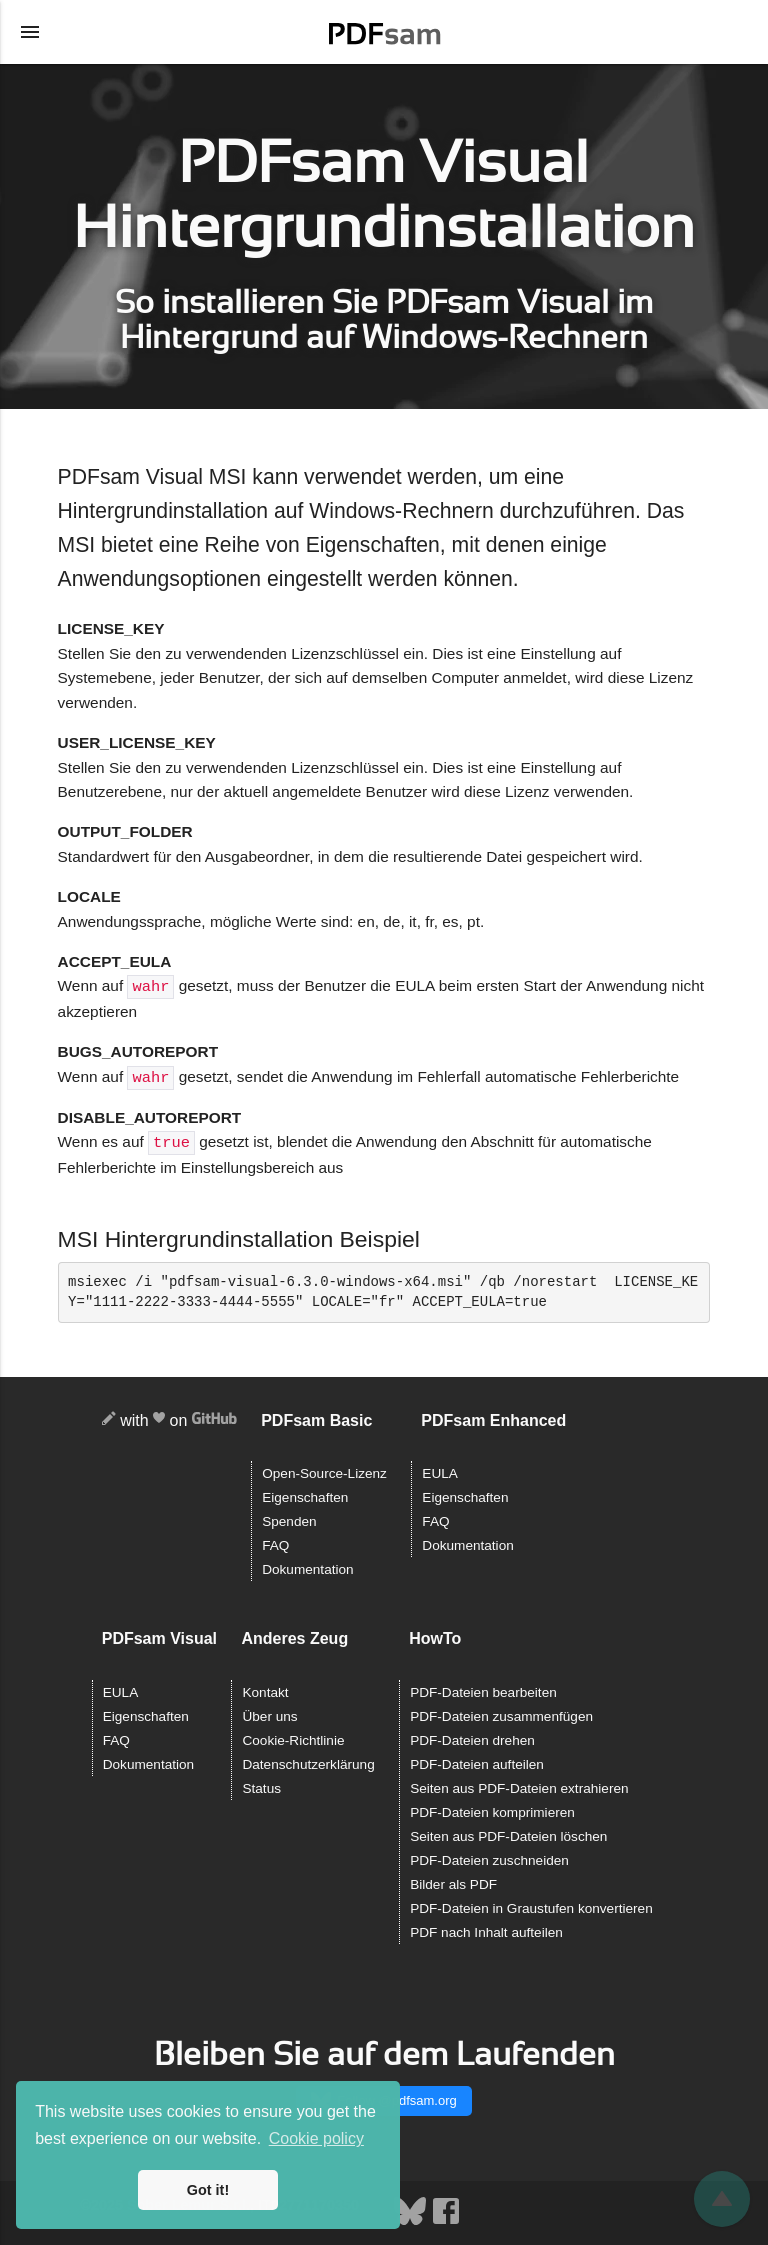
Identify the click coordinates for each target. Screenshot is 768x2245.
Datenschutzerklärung (308, 1761)
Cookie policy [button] (316, 2138)
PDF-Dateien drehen (472, 1737)
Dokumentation (307, 1566)
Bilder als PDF (453, 1881)
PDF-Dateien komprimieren (492, 1809)
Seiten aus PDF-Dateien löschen (508, 1833)
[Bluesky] (412, 2219)
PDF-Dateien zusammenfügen (501, 1713)
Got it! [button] (208, 2190)
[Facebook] (446, 2219)
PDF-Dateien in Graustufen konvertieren (531, 1905)
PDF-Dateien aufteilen (477, 1761)
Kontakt (265, 1689)
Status (261, 1785)
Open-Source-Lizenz (324, 1470)
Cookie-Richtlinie (293, 1737)
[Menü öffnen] (30, 32)
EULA (440, 1470)
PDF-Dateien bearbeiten (483, 1689)
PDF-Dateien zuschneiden (489, 1857)
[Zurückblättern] (722, 2199)
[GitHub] (214, 1418)
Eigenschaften (305, 1494)
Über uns (269, 1713)
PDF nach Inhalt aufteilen (486, 1929)
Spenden (289, 1518)
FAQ (275, 1542)
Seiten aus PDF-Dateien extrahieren (519, 1785)
